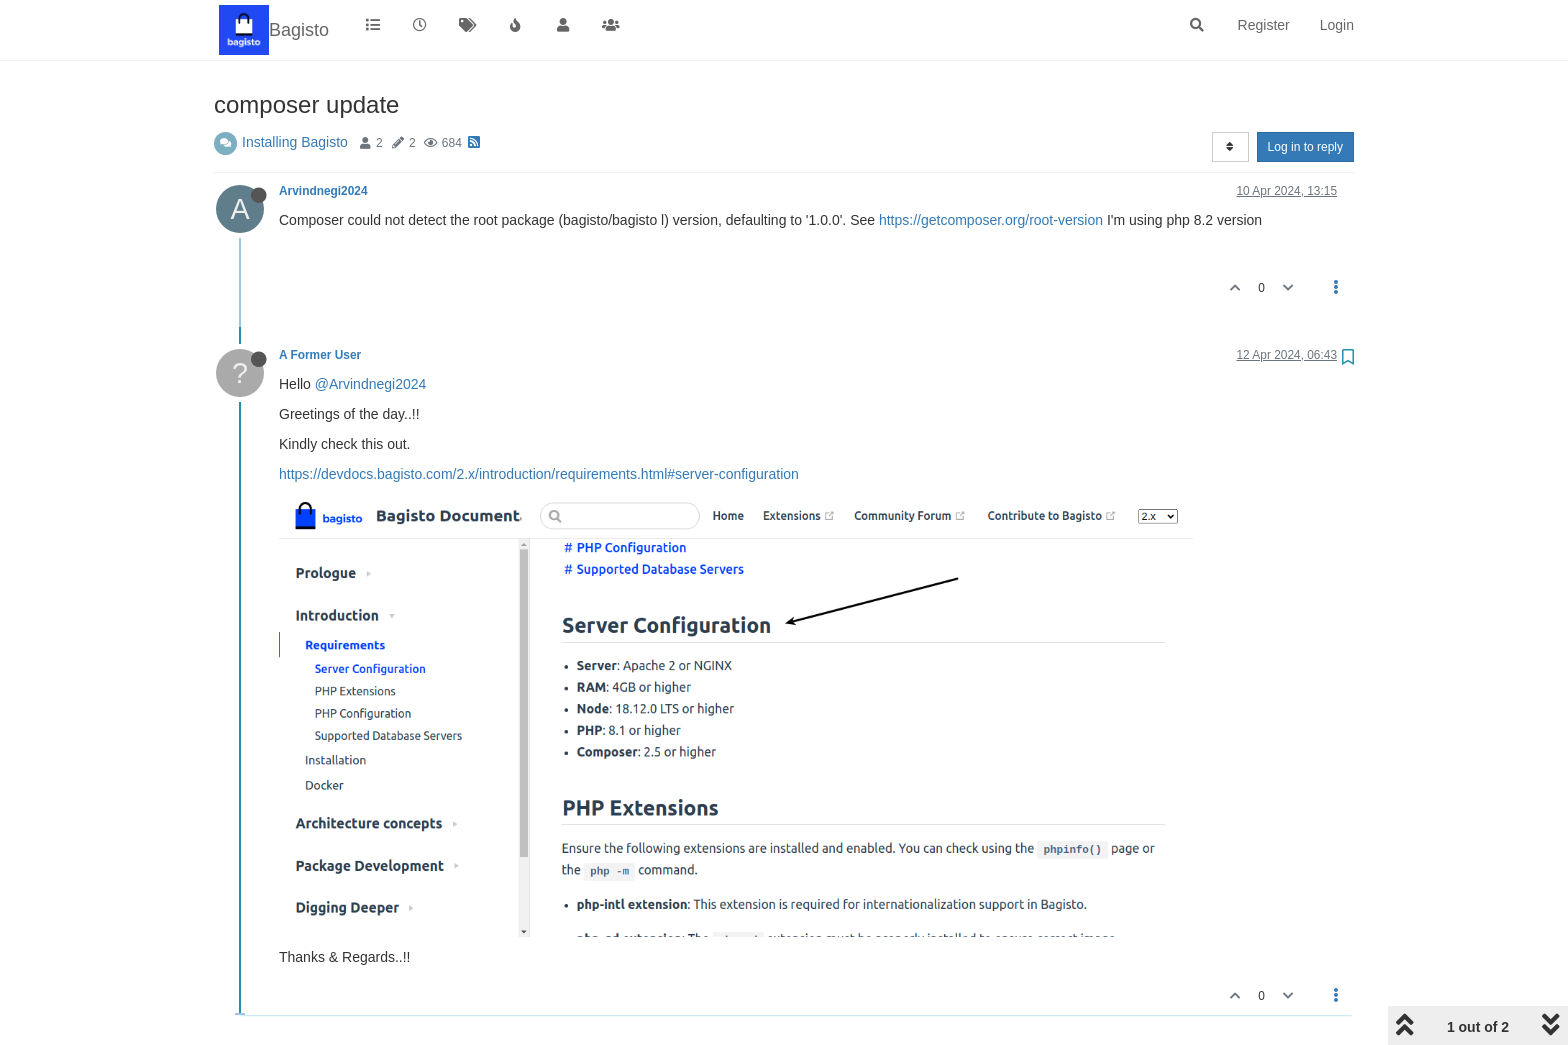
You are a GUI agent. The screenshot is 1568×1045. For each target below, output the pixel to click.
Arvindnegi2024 (323, 191)
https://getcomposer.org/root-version (991, 220)
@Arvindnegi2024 (371, 384)
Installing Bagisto (295, 142)
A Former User (320, 355)
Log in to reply (1305, 147)
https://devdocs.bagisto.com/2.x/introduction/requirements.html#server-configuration (539, 474)
